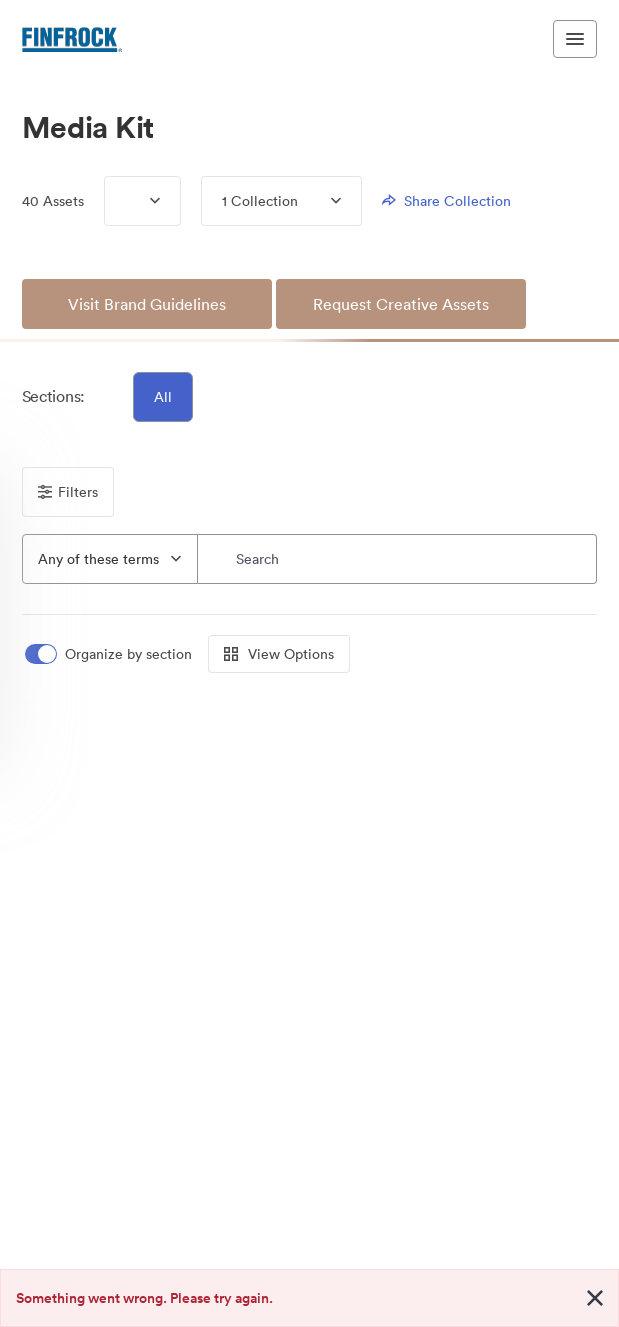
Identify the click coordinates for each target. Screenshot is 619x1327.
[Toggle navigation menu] (575, 39)
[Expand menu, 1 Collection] (319, 201)
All (163, 397)
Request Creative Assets (401, 304)
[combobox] (110, 559)
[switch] (110, 654)
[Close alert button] (595, 1298)
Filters (68, 492)
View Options (279, 654)
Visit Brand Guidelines (147, 304)
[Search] (398, 559)
